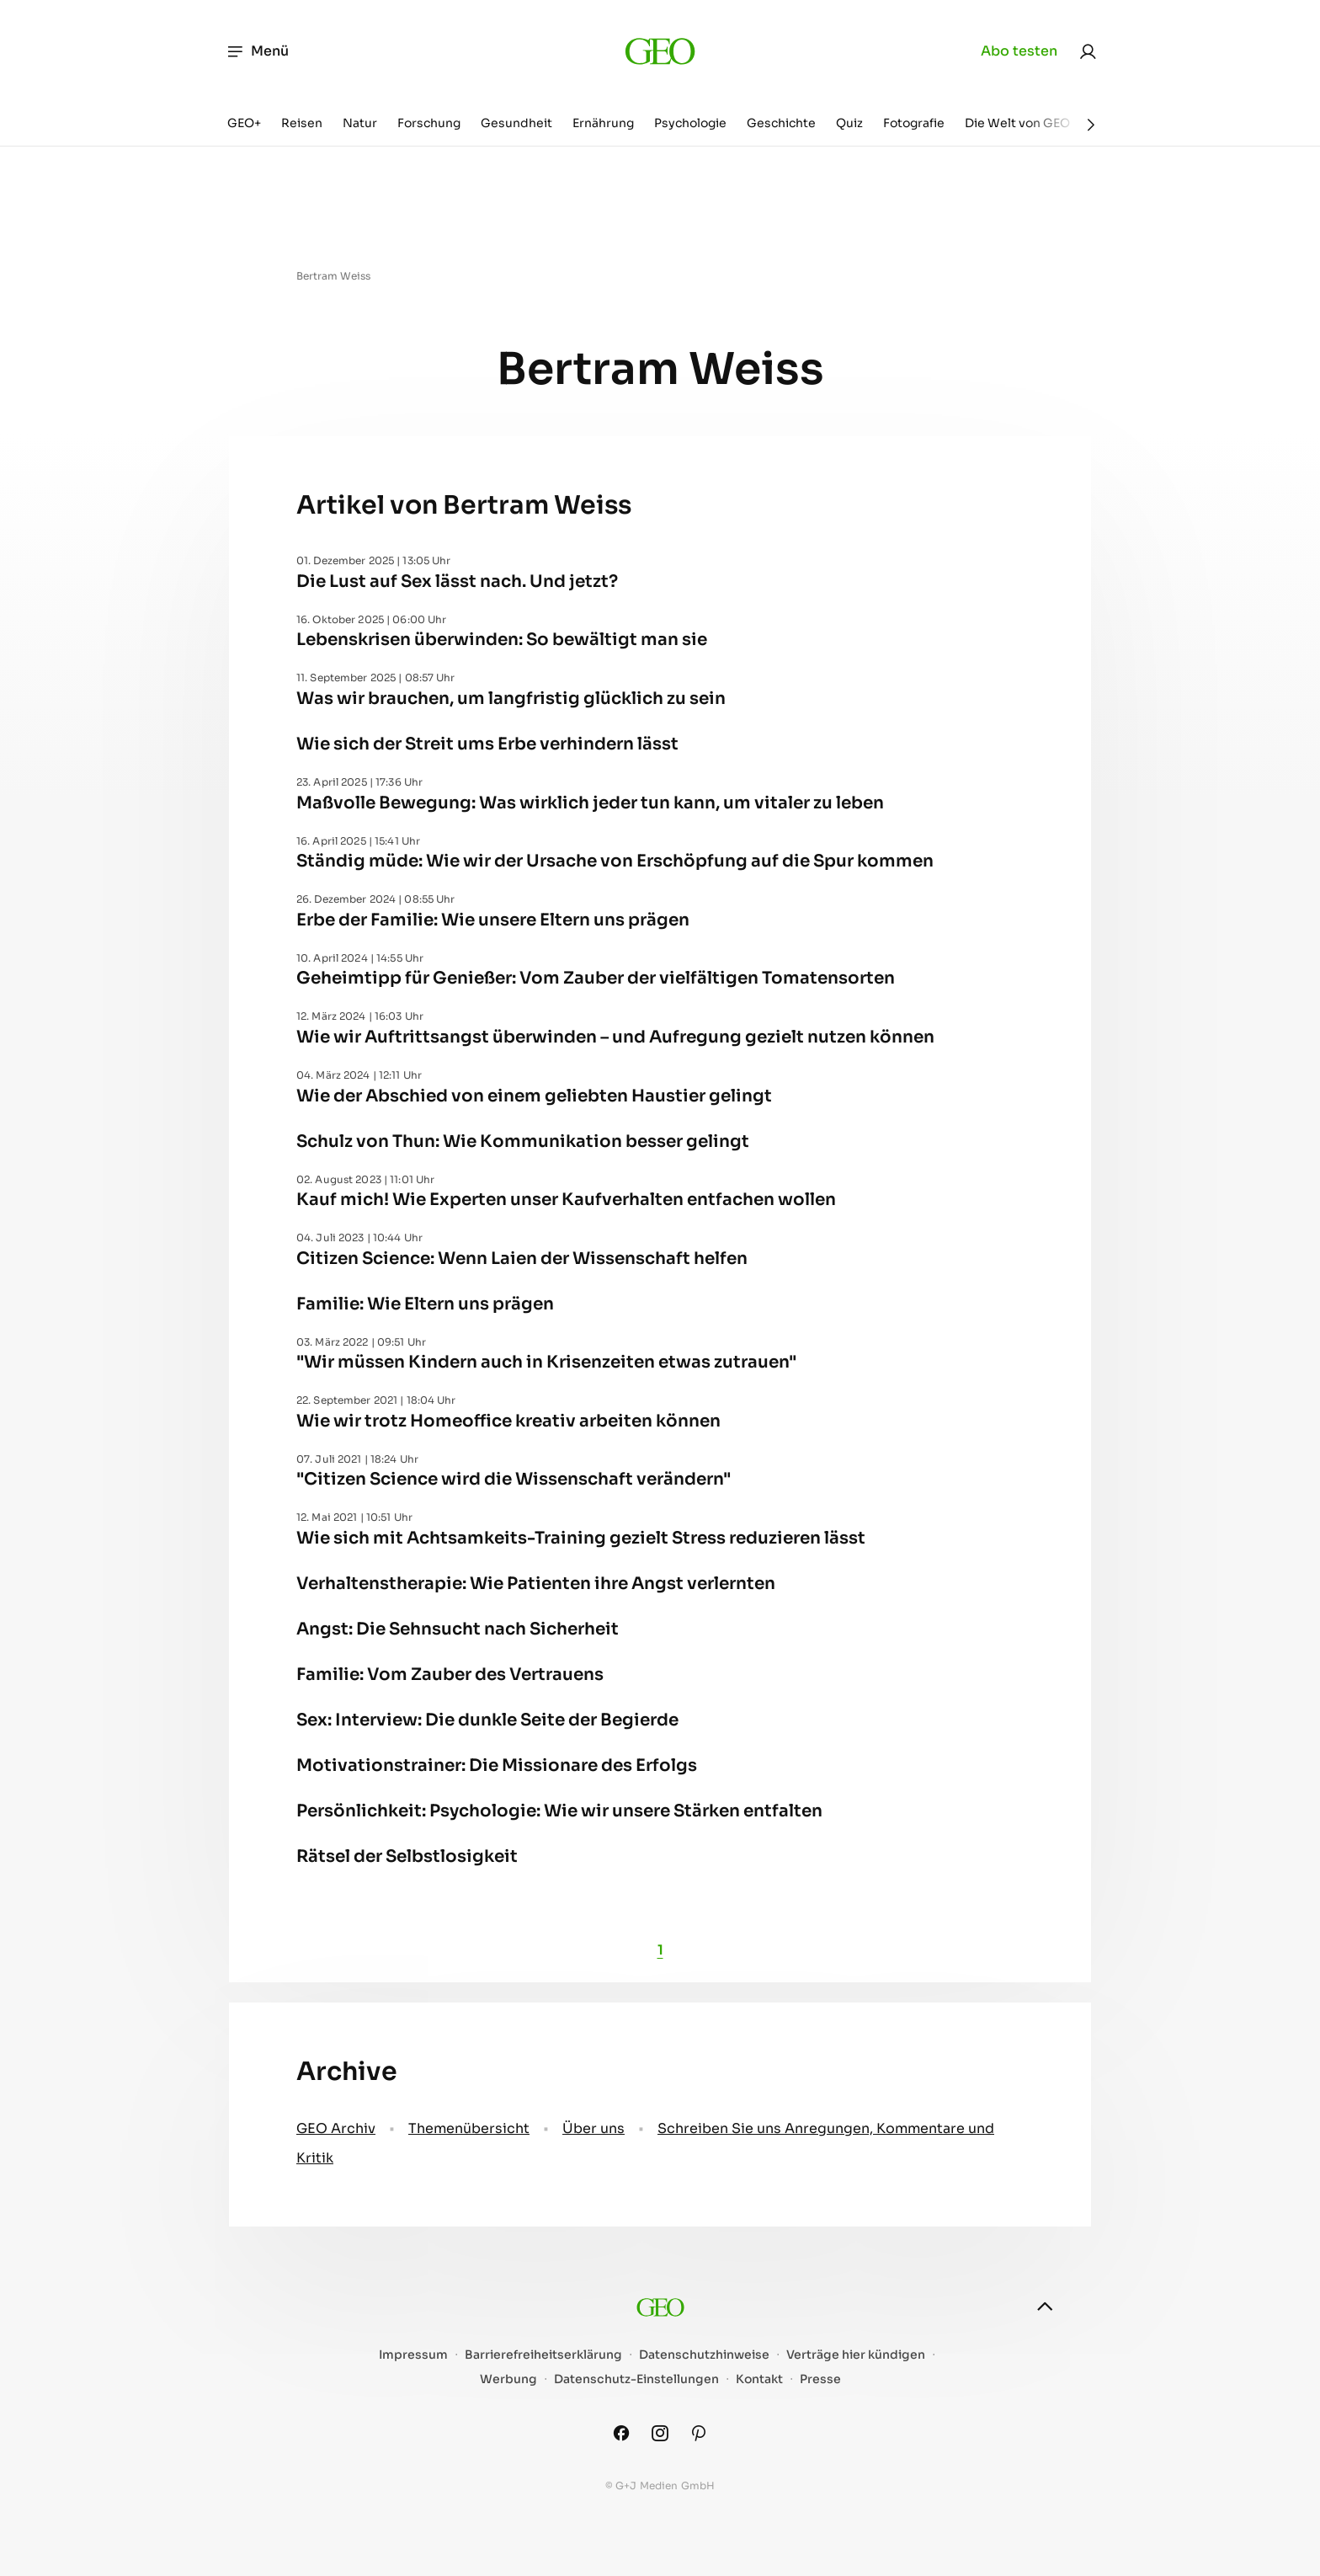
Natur (360, 123)
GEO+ (244, 123)
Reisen (301, 123)
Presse (820, 2379)
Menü (257, 51)
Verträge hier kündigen (855, 2355)
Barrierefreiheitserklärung (543, 2355)
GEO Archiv (335, 2128)
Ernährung (603, 123)
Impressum (413, 2355)
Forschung (428, 123)
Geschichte (781, 123)
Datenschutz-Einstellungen (636, 2379)
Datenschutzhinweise (704, 2355)
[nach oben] (1044, 2306)
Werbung (508, 2379)
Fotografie (914, 123)
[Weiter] (1091, 124)
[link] (1087, 51)
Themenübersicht (469, 2128)
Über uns (593, 2128)
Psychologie (690, 123)
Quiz (849, 123)
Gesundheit (516, 123)
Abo (1019, 51)
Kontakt (759, 2379)
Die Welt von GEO (1017, 123)
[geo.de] (660, 51)
